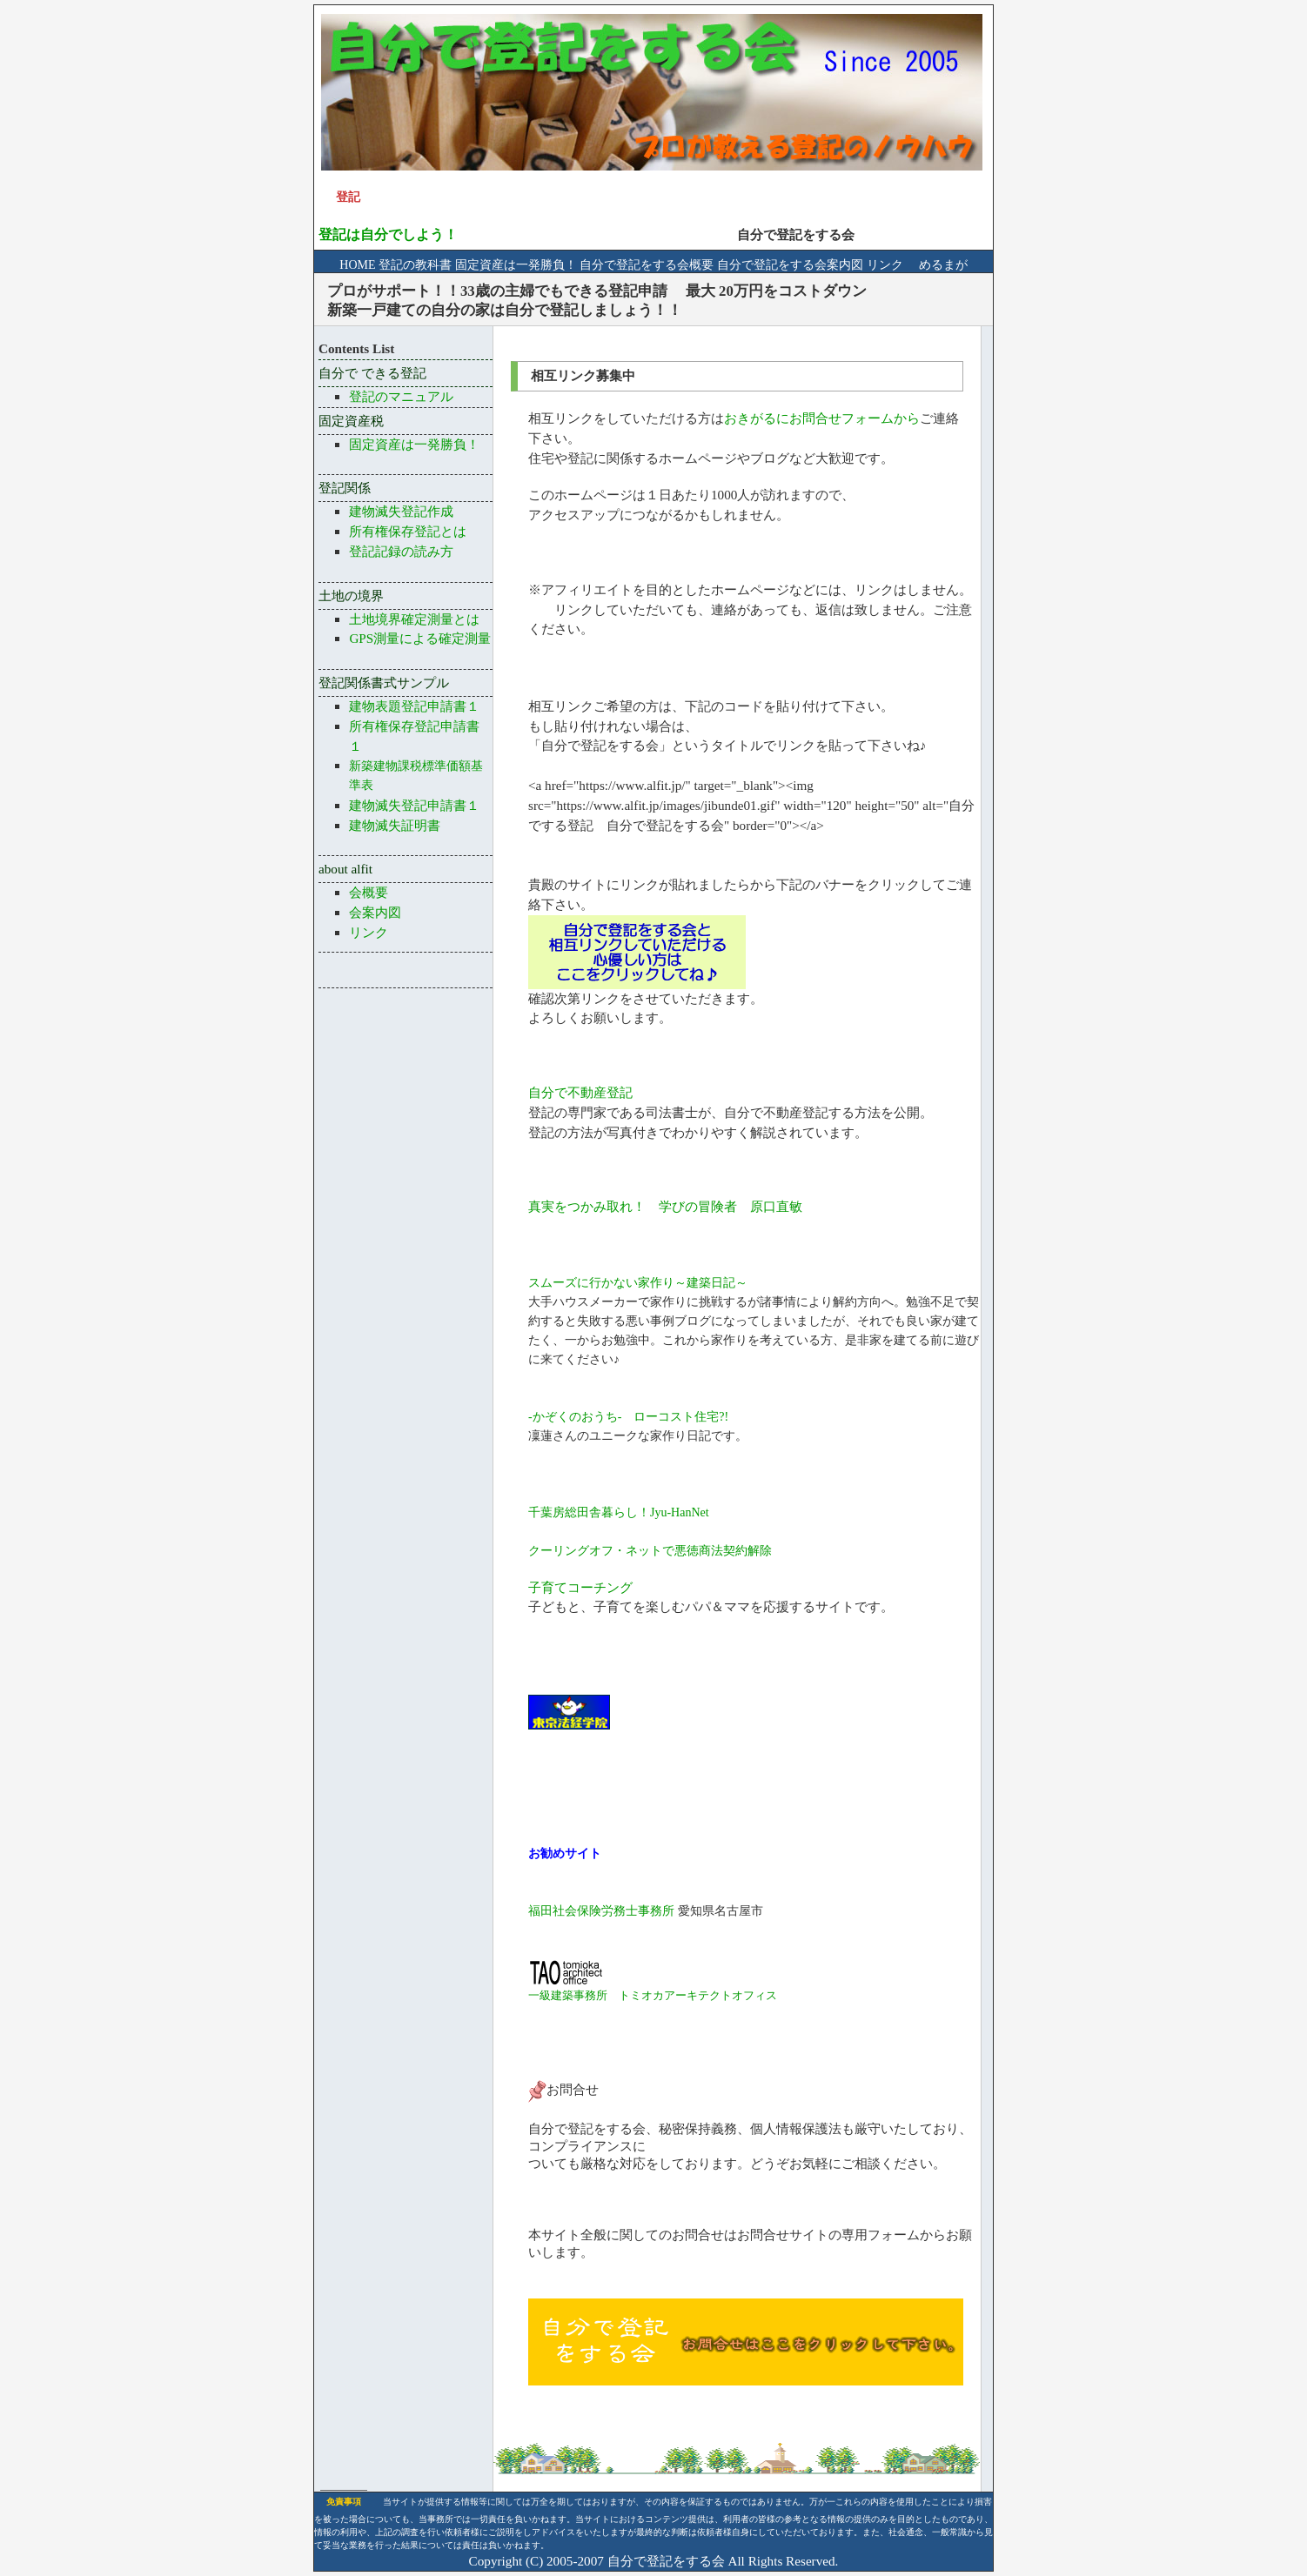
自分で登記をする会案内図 (790, 264)
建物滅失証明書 (394, 825)
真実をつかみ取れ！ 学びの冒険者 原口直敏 (665, 1206)
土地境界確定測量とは (414, 619)
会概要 (368, 892)
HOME (359, 264)
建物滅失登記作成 (401, 511)
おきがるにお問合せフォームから (822, 418)
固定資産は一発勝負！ (516, 264)
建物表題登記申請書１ (414, 706)
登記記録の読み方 (401, 551)
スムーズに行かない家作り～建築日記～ (637, 1282)
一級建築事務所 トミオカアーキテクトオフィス (652, 1995)
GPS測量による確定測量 (420, 638)
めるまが (937, 264)
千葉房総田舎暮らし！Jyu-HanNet (618, 1512)
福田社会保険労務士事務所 (601, 1910)
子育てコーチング (580, 1587)
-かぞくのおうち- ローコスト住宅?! (628, 1416)
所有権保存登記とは (407, 531)
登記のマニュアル (401, 396)
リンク (885, 264)
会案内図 (375, 912)
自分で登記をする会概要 (647, 264)
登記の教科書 (417, 264)
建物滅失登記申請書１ (414, 805)
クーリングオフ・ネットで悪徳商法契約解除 (650, 1550)
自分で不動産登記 (580, 1092)
